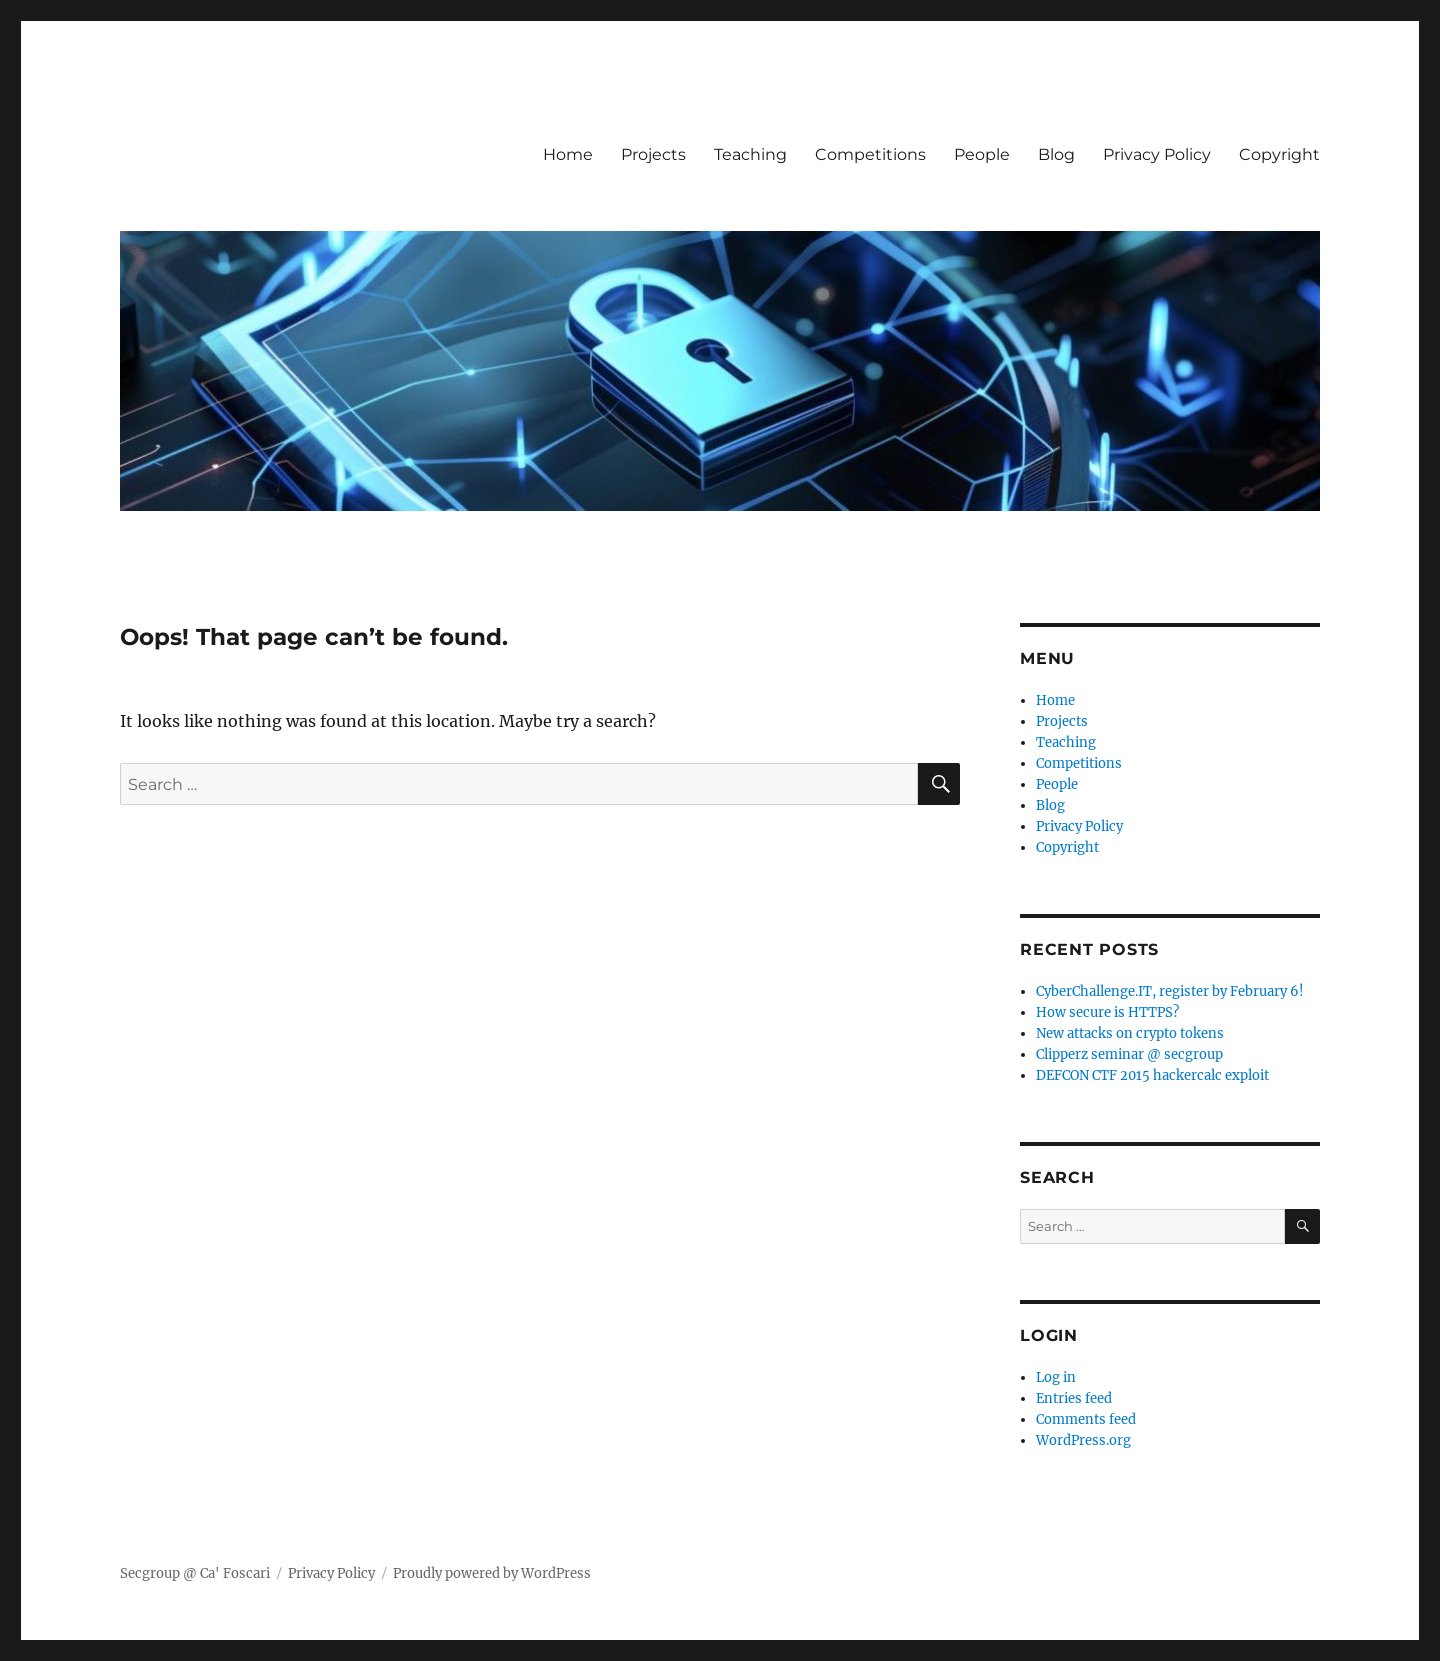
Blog (1056, 154)
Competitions (870, 154)
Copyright (1279, 154)
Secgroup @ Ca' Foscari (195, 1573)
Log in (1056, 1377)
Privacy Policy (1157, 154)
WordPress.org (1083, 1440)
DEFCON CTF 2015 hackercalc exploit (1152, 1075)
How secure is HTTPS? (1107, 1012)
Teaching (750, 154)
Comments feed (1086, 1419)
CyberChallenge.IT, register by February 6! (1170, 991)
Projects (653, 154)
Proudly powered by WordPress (492, 1573)
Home (568, 154)
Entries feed (1074, 1398)
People (982, 154)
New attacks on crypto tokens (1130, 1033)
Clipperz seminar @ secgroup (1129, 1054)
